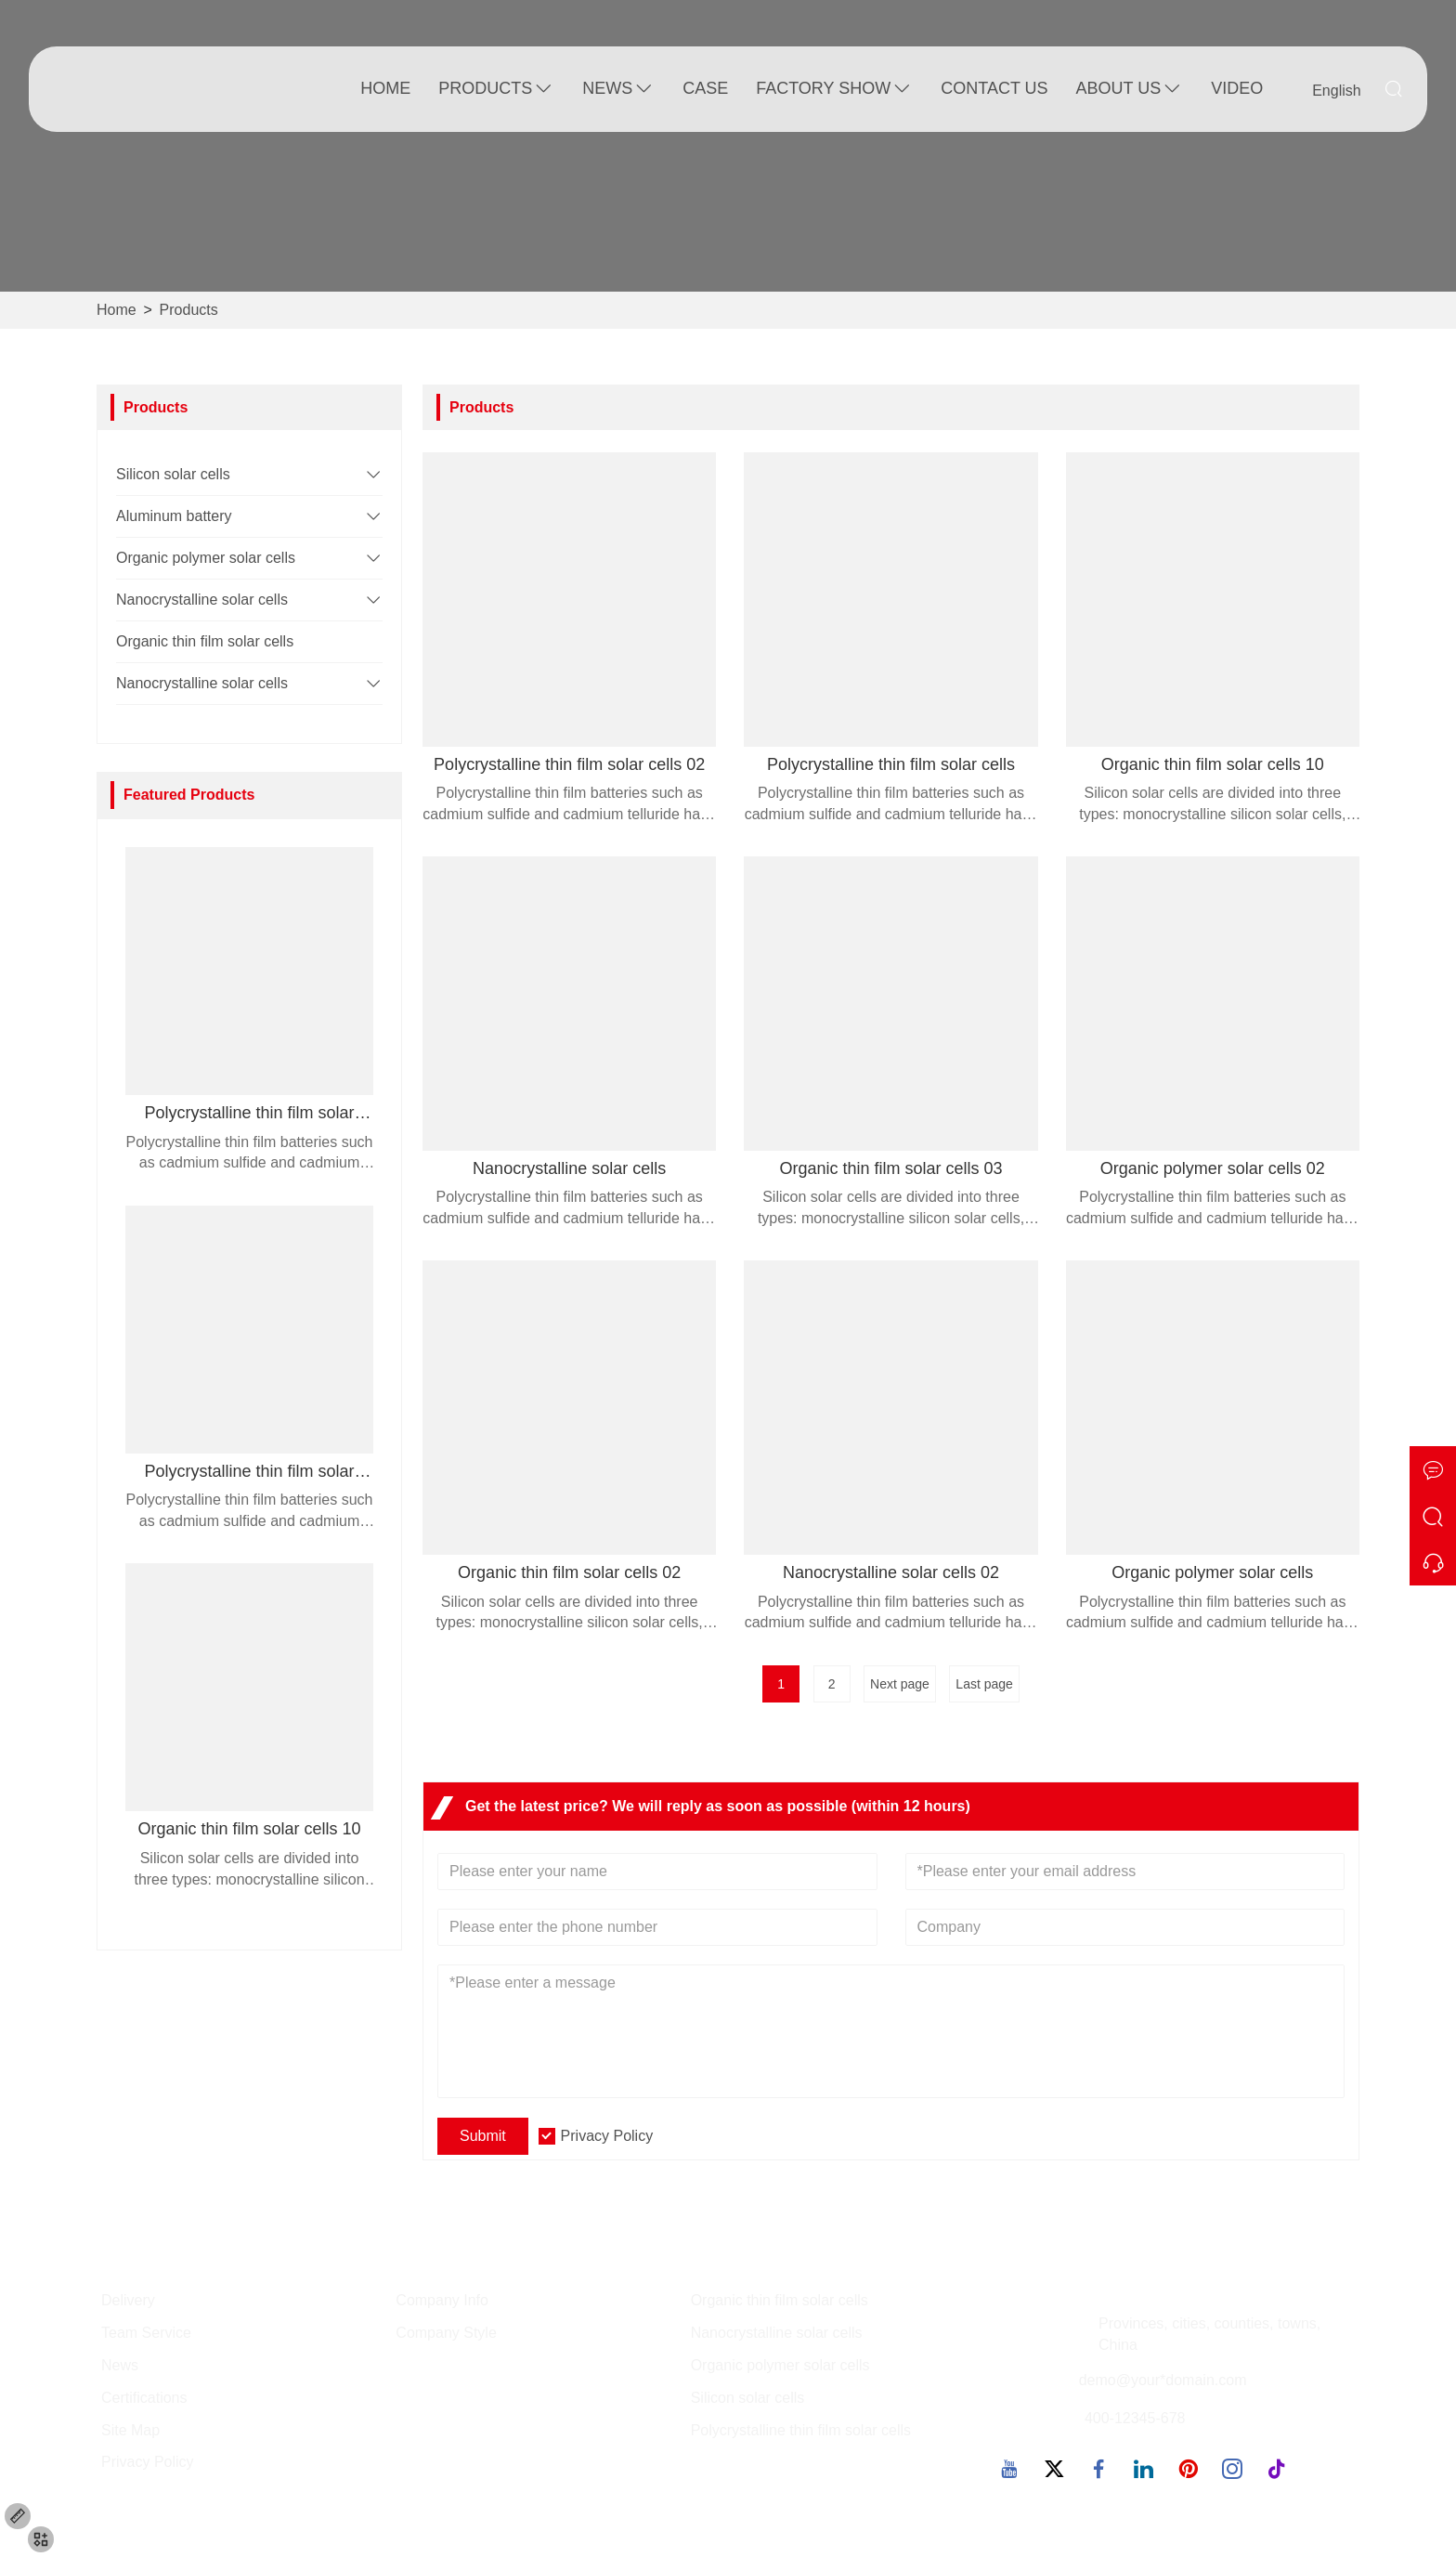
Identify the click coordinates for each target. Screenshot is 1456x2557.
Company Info (442, 2300)
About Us (1130, 89)
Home (385, 88)
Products (496, 89)
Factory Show (834, 89)
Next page (900, 1683)
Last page (984, 1683)
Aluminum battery (174, 516)
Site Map (130, 2430)
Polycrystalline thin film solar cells (801, 2430)
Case (705, 88)
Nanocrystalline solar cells (202, 599)
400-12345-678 (1135, 2418)
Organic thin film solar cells (204, 641)
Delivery (128, 2300)
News (618, 89)
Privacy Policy (607, 2136)
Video (1237, 88)
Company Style (446, 2333)
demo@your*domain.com (1163, 2380)
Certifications (144, 2398)
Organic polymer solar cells (205, 558)
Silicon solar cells (173, 474)
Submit (483, 2136)
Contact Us (994, 88)
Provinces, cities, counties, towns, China (1209, 2334)
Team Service (146, 2333)
